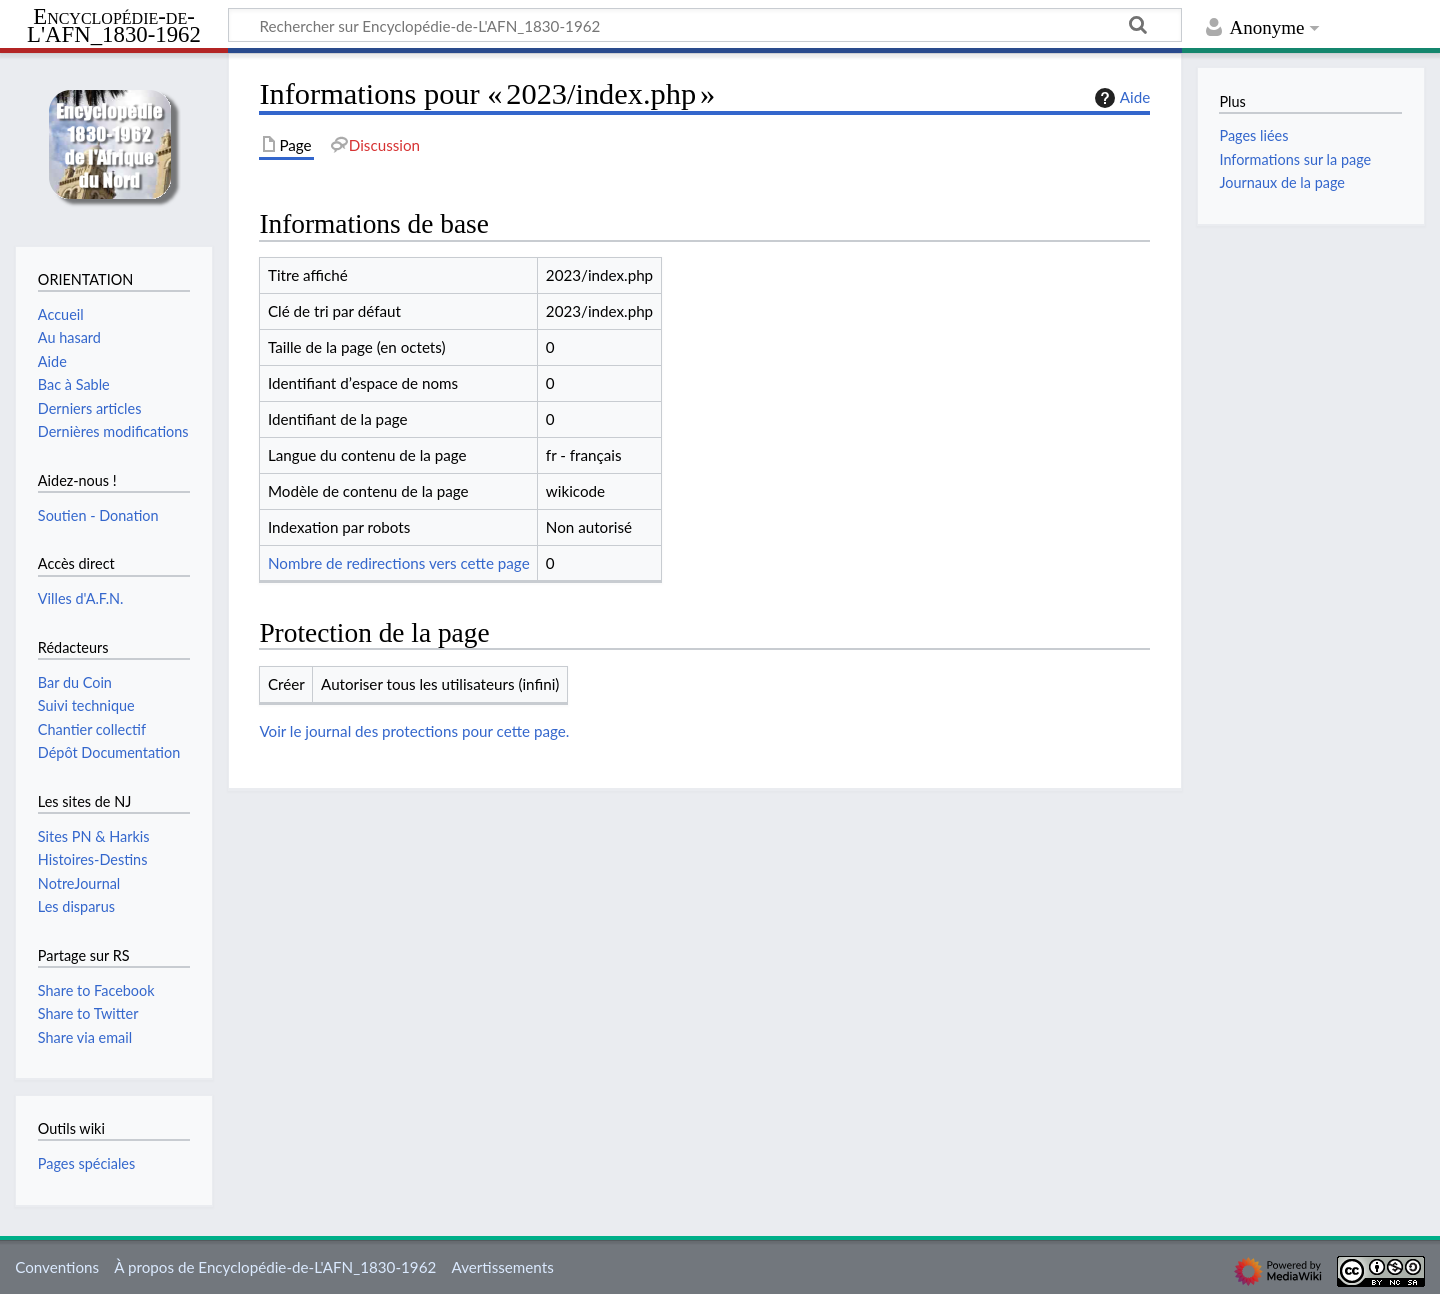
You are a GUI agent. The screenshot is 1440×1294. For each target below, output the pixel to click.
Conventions (57, 1267)
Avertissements (502, 1267)
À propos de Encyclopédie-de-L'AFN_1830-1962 (275, 1267)
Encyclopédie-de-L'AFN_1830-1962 (114, 26)
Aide (1120, 98)
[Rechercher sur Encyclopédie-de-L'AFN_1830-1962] (705, 25)
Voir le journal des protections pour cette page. (414, 731)
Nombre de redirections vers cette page (399, 563)
